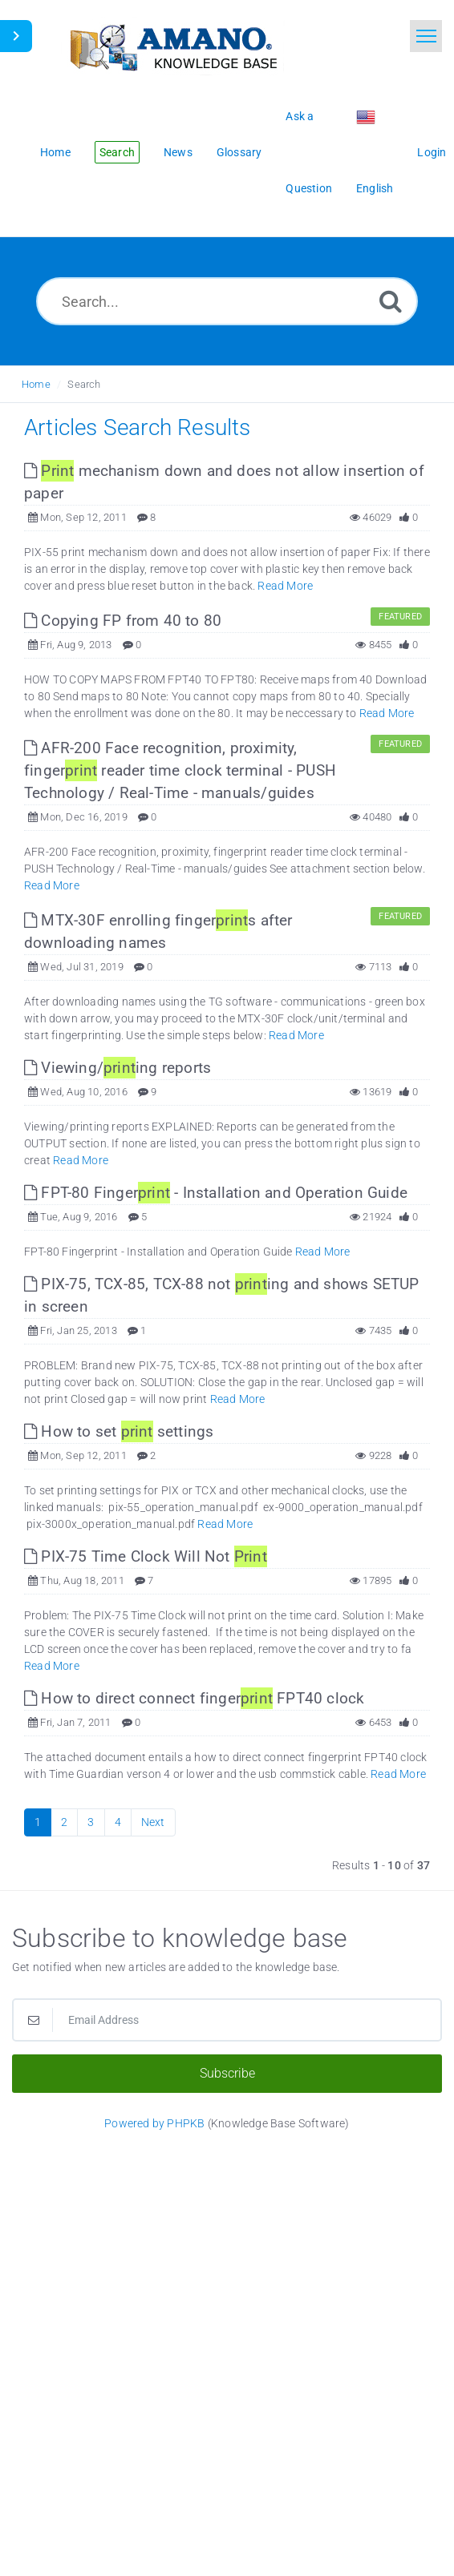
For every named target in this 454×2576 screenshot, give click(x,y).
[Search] (391, 301)
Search (83, 384)
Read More (285, 585)
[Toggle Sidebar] (16, 36)
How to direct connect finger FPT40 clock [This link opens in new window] (194, 1698)
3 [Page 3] (90, 1822)
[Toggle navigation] (426, 36)
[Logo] (172, 46)
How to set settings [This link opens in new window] (118, 1431)
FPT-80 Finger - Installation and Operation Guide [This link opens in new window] (215, 1192)
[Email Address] (227, 2020)
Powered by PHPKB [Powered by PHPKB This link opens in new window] (154, 2123)
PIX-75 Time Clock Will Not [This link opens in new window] (145, 1556)
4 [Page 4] (118, 1822)
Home (36, 384)
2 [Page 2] (64, 1822)
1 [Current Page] (37, 1822)
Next (153, 1822)
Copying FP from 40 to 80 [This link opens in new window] (122, 620)
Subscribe (227, 2073)
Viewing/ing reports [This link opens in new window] (117, 1067)
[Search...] (227, 301)
